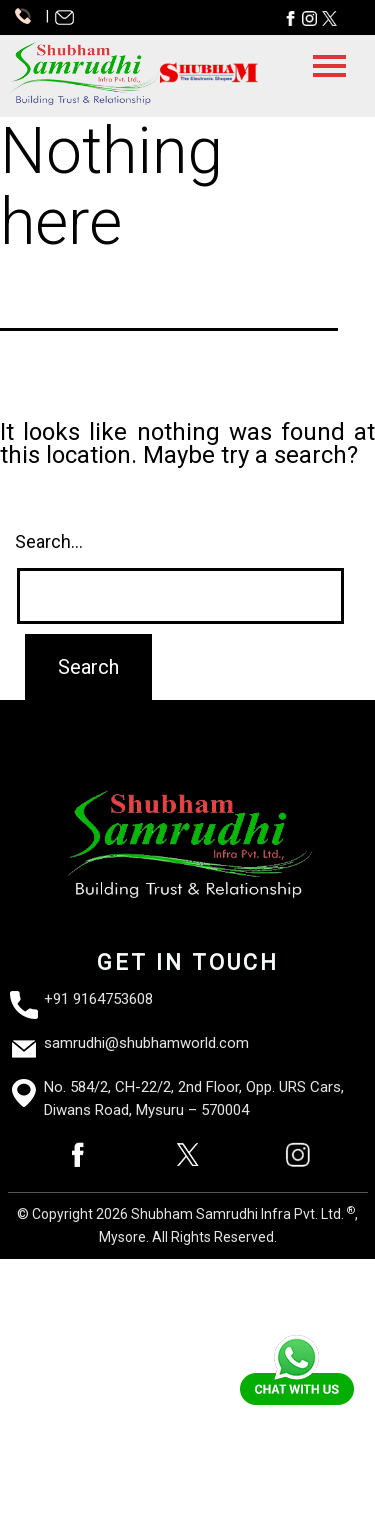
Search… (49, 541)
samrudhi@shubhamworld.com (146, 1043)
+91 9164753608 (98, 999)
